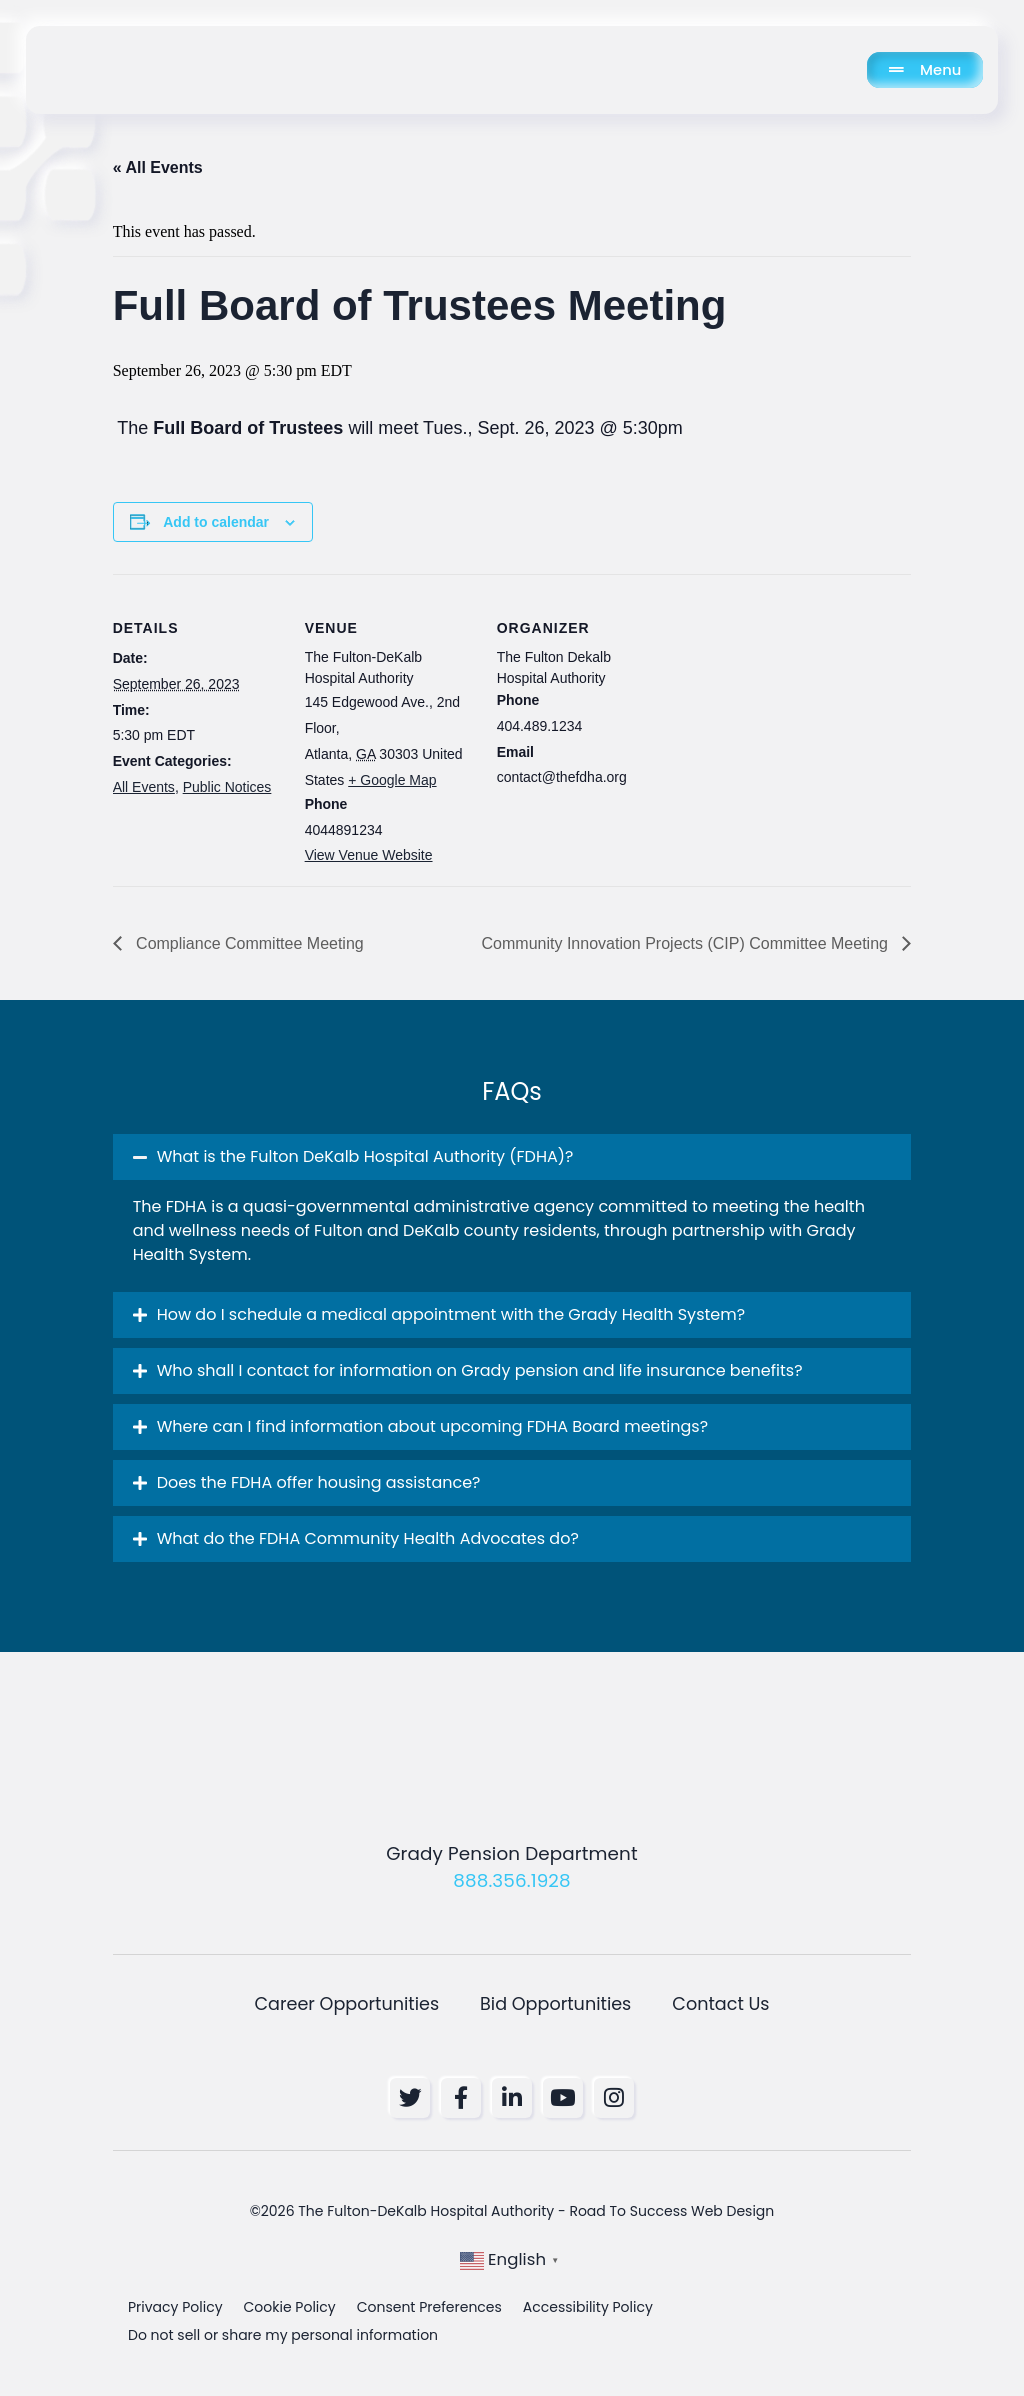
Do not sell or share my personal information (283, 2338)
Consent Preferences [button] (429, 2310)
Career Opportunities (346, 2004)
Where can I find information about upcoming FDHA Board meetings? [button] (432, 1426)
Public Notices (227, 787)
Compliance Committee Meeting (248, 943)
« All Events (158, 167)
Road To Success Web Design (671, 2214)
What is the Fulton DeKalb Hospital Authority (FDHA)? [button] (365, 1156)
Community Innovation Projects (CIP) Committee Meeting (687, 943)
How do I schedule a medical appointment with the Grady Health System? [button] (451, 1314)
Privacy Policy (175, 2310)
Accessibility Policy (588, 2310)
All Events (144, 787)
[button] (512, 1157)
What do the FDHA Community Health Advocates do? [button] (368, 1538)
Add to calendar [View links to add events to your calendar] (216, 522)
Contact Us (720, 2004)
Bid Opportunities (555, 2004)
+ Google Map (392, 780)
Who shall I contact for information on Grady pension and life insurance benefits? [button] (480, 1370)
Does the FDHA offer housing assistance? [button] (319, 1482)
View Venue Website (369, 855)
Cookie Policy (290, 2310)
